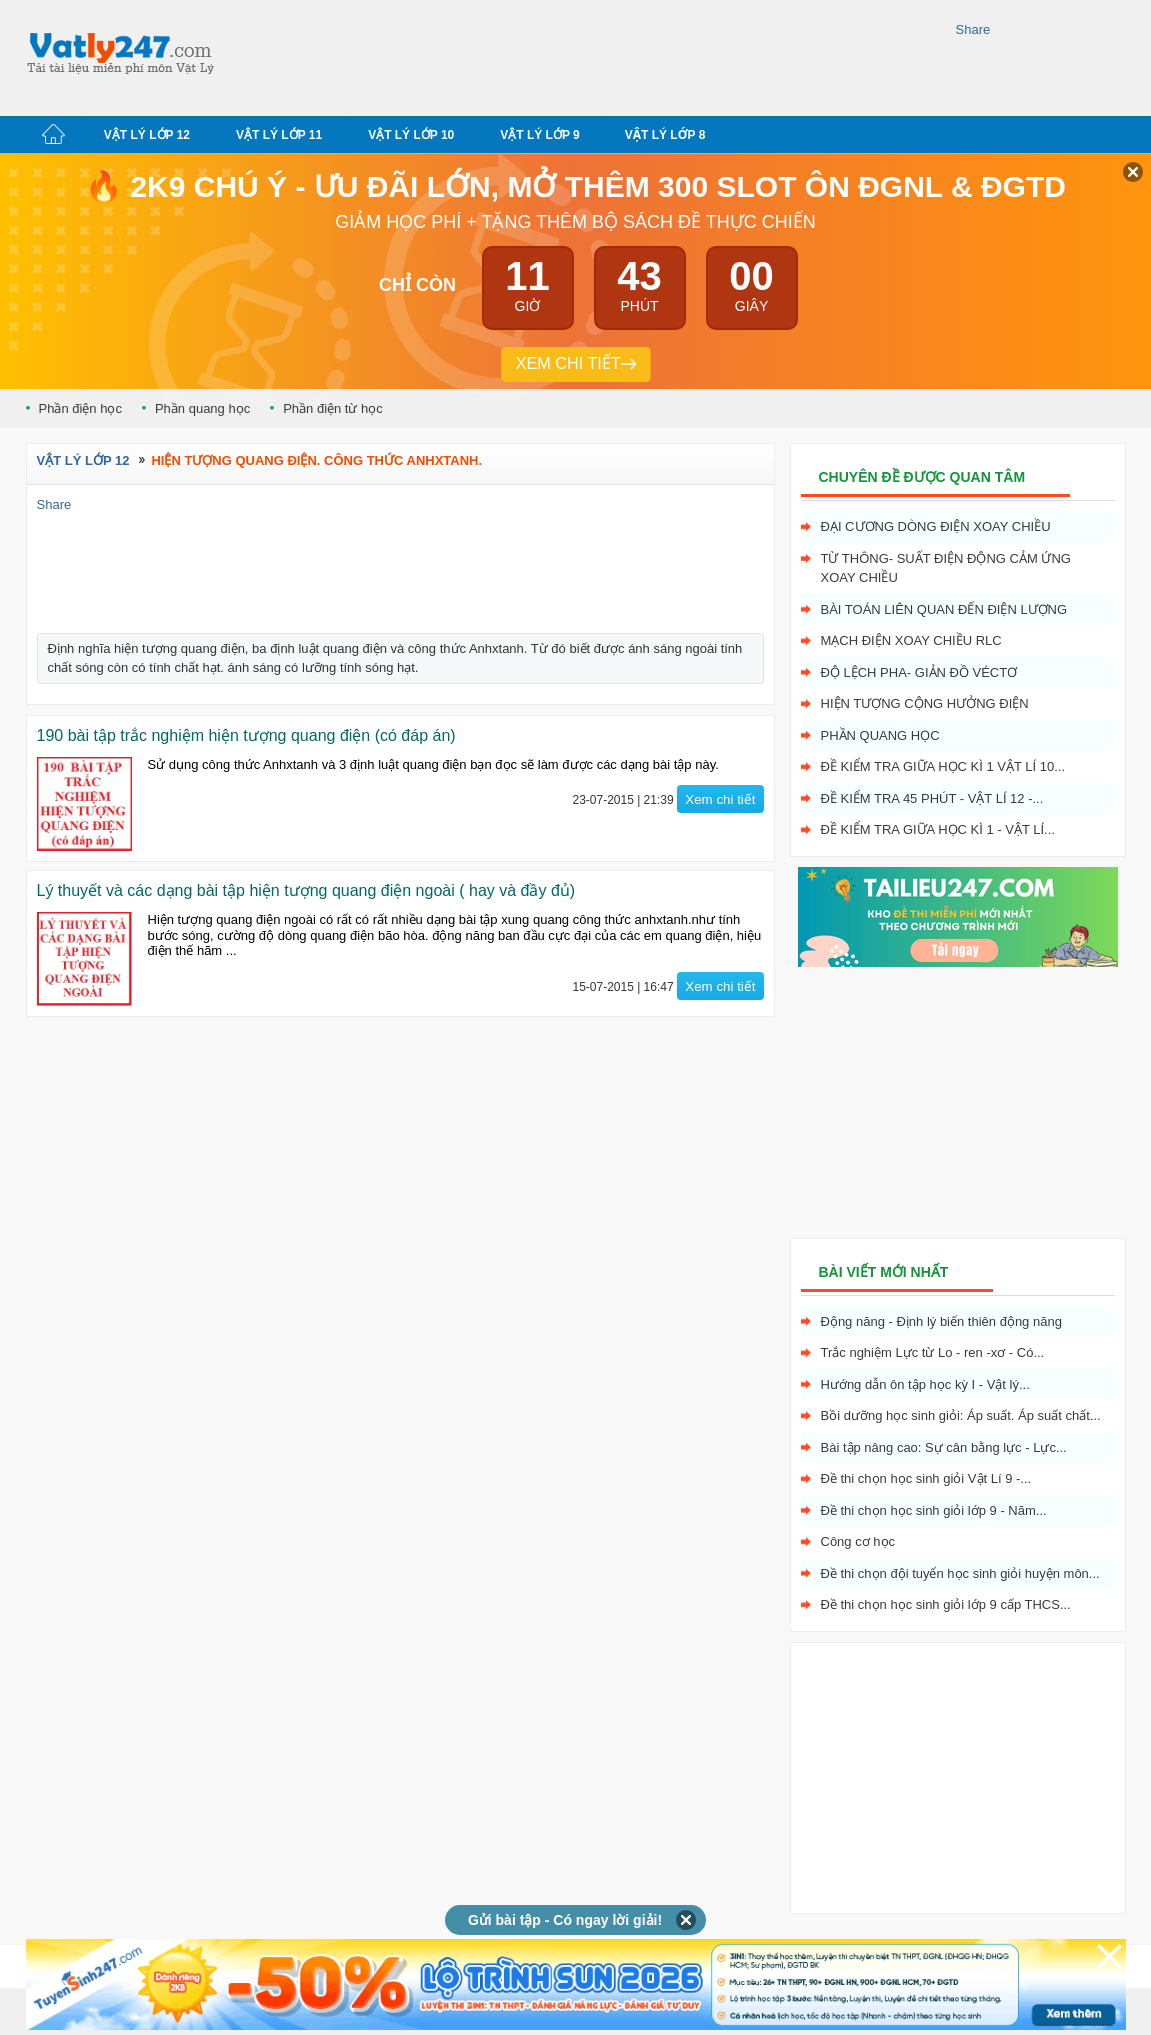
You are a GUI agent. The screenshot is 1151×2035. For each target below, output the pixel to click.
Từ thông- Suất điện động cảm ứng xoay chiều (946, 568)
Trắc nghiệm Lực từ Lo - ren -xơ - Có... (933, 1352)
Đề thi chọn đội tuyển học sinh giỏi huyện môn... (960, 1573)
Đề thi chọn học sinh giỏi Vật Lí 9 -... (926, 1478)
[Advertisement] (590, 55)
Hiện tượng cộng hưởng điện (925, 703)
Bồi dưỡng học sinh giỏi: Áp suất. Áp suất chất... (961, 1415)
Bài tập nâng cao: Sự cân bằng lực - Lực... (944, 1447)
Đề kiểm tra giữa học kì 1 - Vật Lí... (938, 829)
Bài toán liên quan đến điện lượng (944, 609)
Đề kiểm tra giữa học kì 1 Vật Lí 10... (943, 766)
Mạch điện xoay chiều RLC (911, 640)
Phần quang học (202, 408)
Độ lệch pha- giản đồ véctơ (919, 672)
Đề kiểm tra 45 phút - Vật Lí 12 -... (932, 798)
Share (973, 29)
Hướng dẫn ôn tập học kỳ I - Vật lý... (925, 1384)
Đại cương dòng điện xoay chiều (936, 526)
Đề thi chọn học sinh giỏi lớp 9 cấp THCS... (946, 1604)
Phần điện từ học (333, 408)
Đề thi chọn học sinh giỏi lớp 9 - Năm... (934, 1510)
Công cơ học (858, 1541)
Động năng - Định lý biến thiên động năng (941, 1321)
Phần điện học (80, 408)
